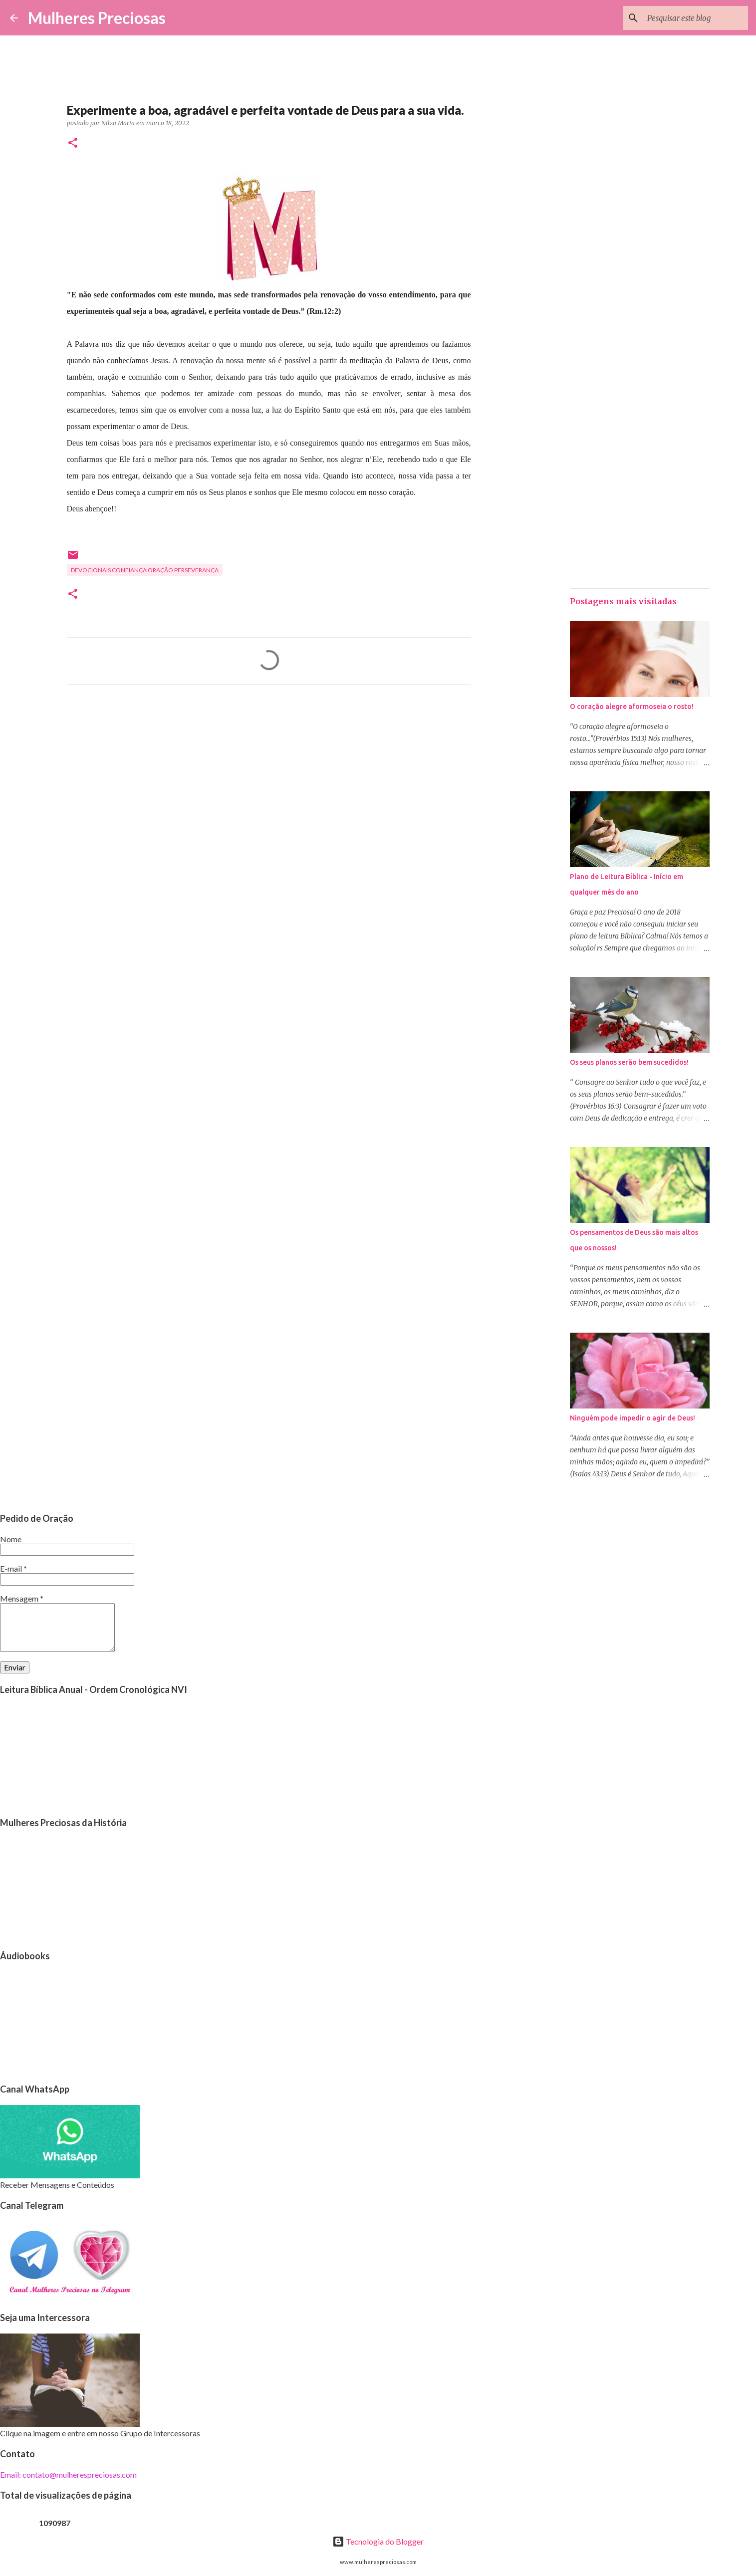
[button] (73, 143)
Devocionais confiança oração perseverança (145, 570)
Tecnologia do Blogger (378, 2541)
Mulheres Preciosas (97, 17)
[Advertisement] (269, 785)
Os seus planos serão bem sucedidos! (629, 1062)
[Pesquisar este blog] (695, 18)
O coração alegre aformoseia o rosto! (632, 706)
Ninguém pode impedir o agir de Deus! (632, 1418)
